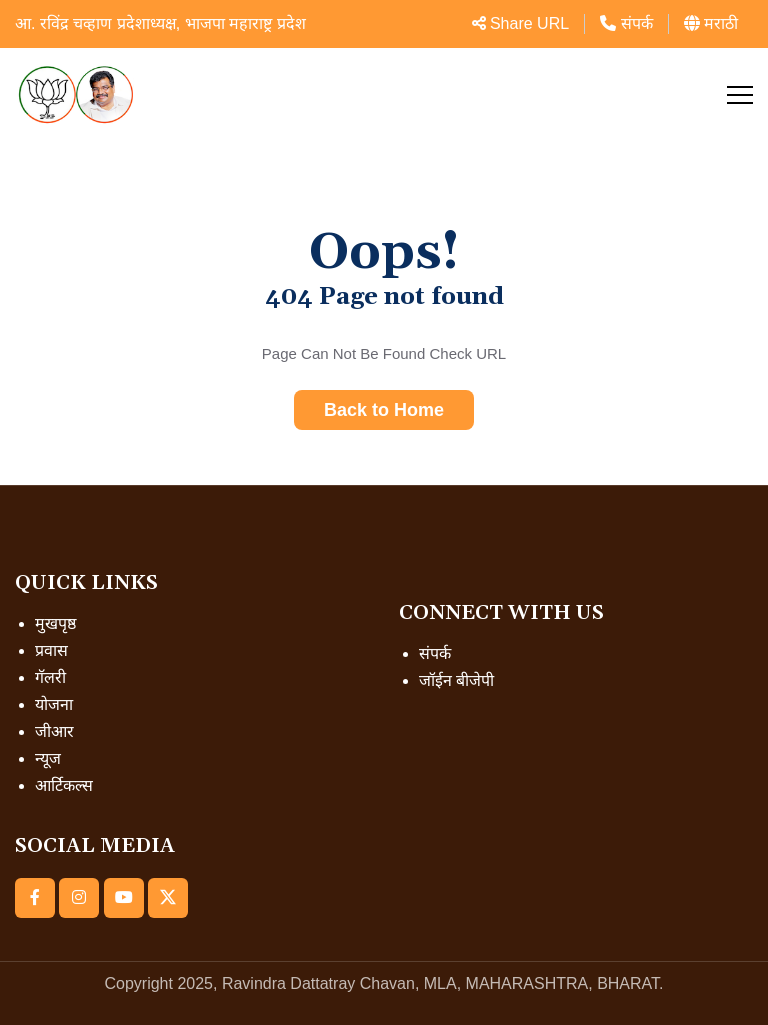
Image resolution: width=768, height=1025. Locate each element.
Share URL (521, 23)
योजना (54, 704)
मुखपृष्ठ (55, 623)
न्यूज (48, 758)
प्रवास (51, 650)
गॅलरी (50, 677)
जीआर (54, 731)
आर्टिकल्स (64, 785)
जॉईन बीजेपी (456, 680)
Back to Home (384, 410)
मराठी (711, 23)
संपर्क (626, 23)
